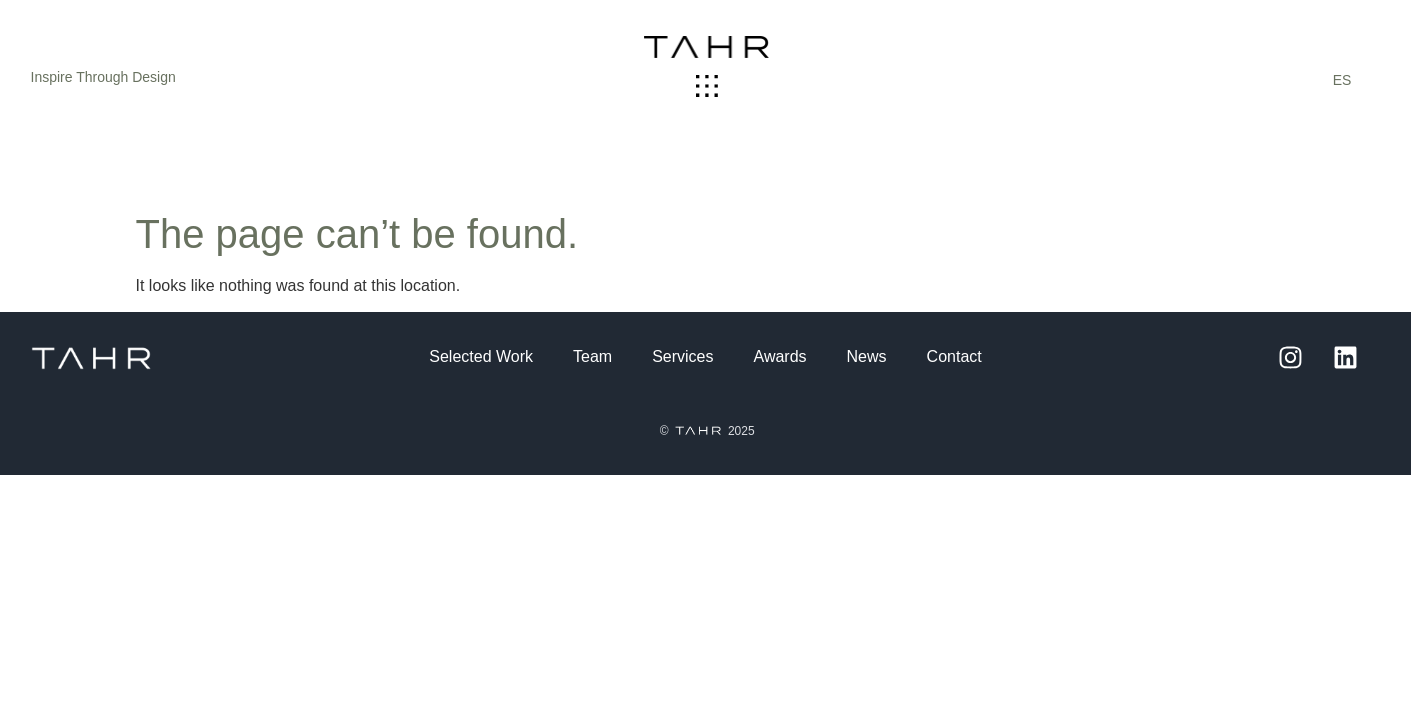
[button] (706, 87)
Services (682, 356)
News (867, 356)
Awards (780, 356)
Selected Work (481, 356)
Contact (954, 356)
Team (592, 356)
